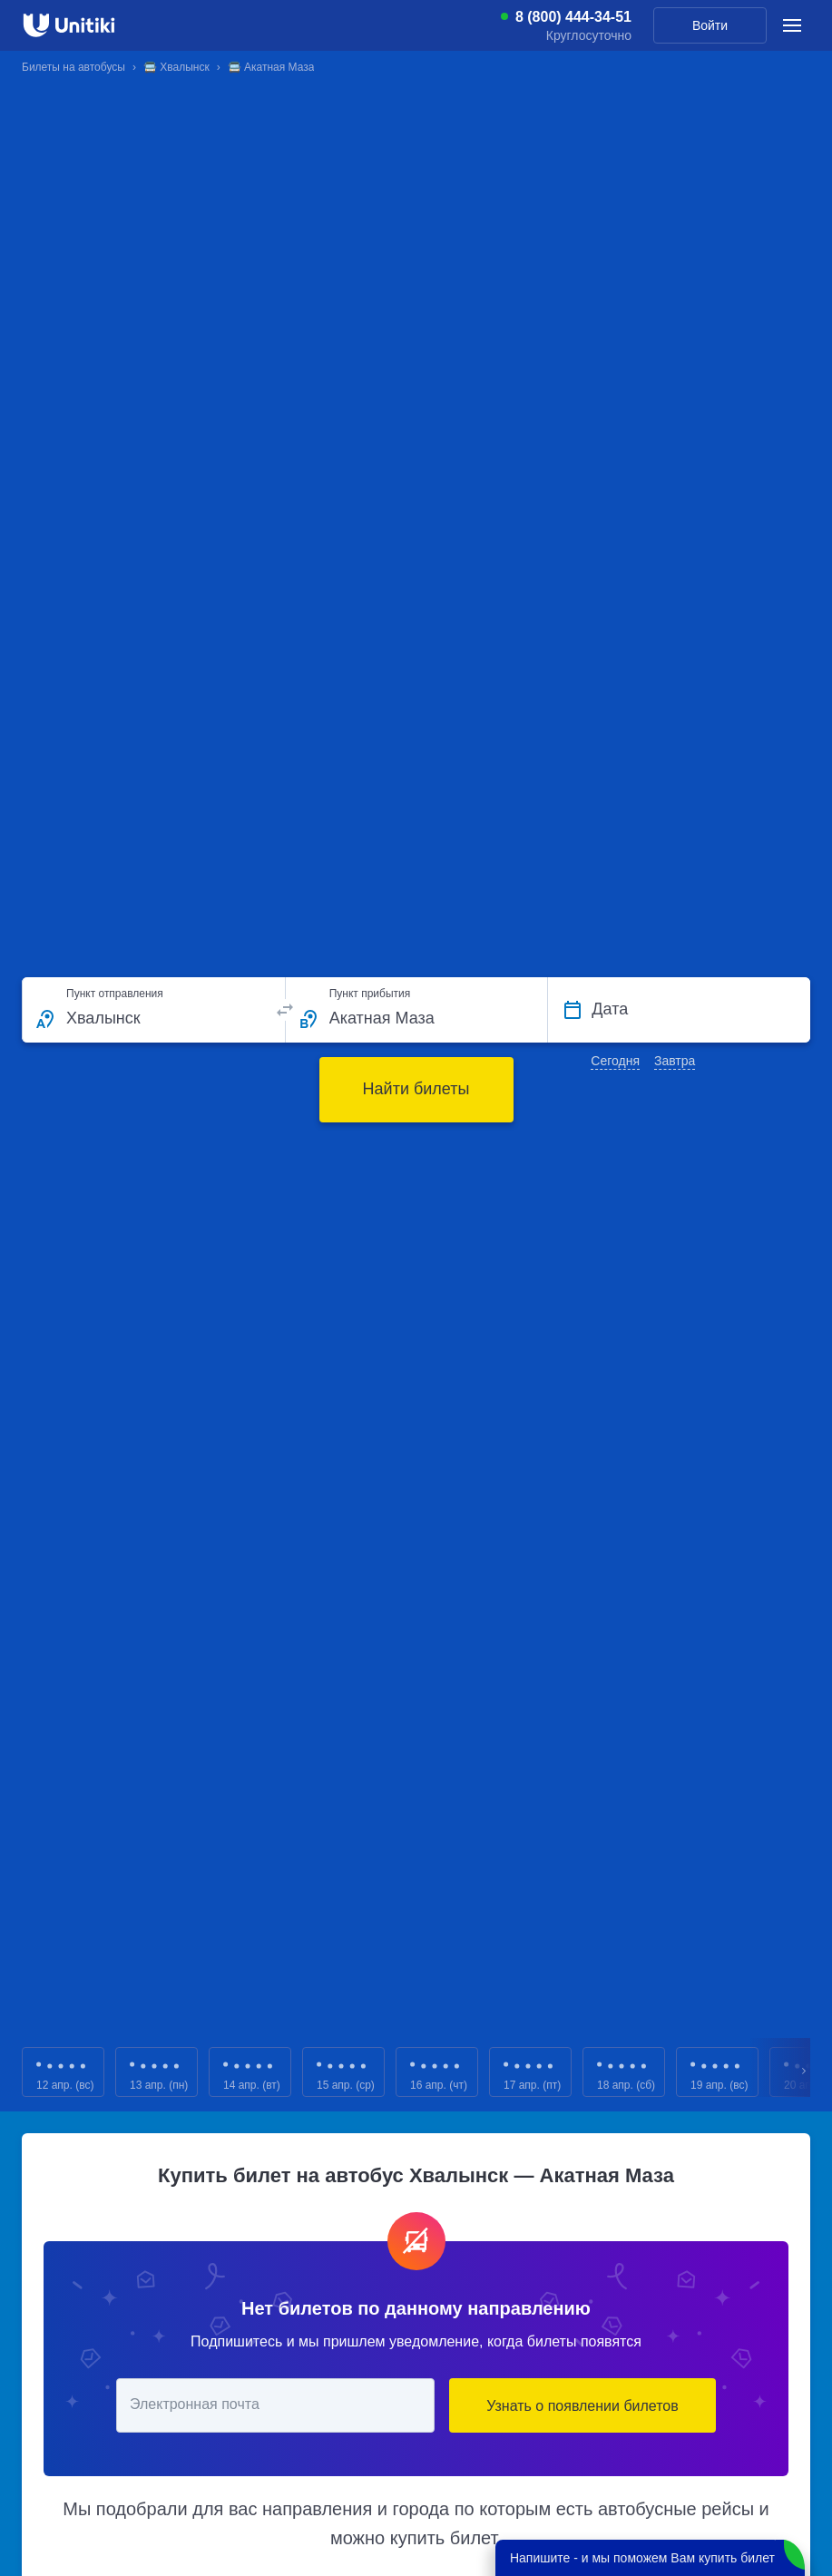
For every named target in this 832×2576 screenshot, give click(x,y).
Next (804, 2072)
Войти (710, 25)
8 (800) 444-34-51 (573, 17)
